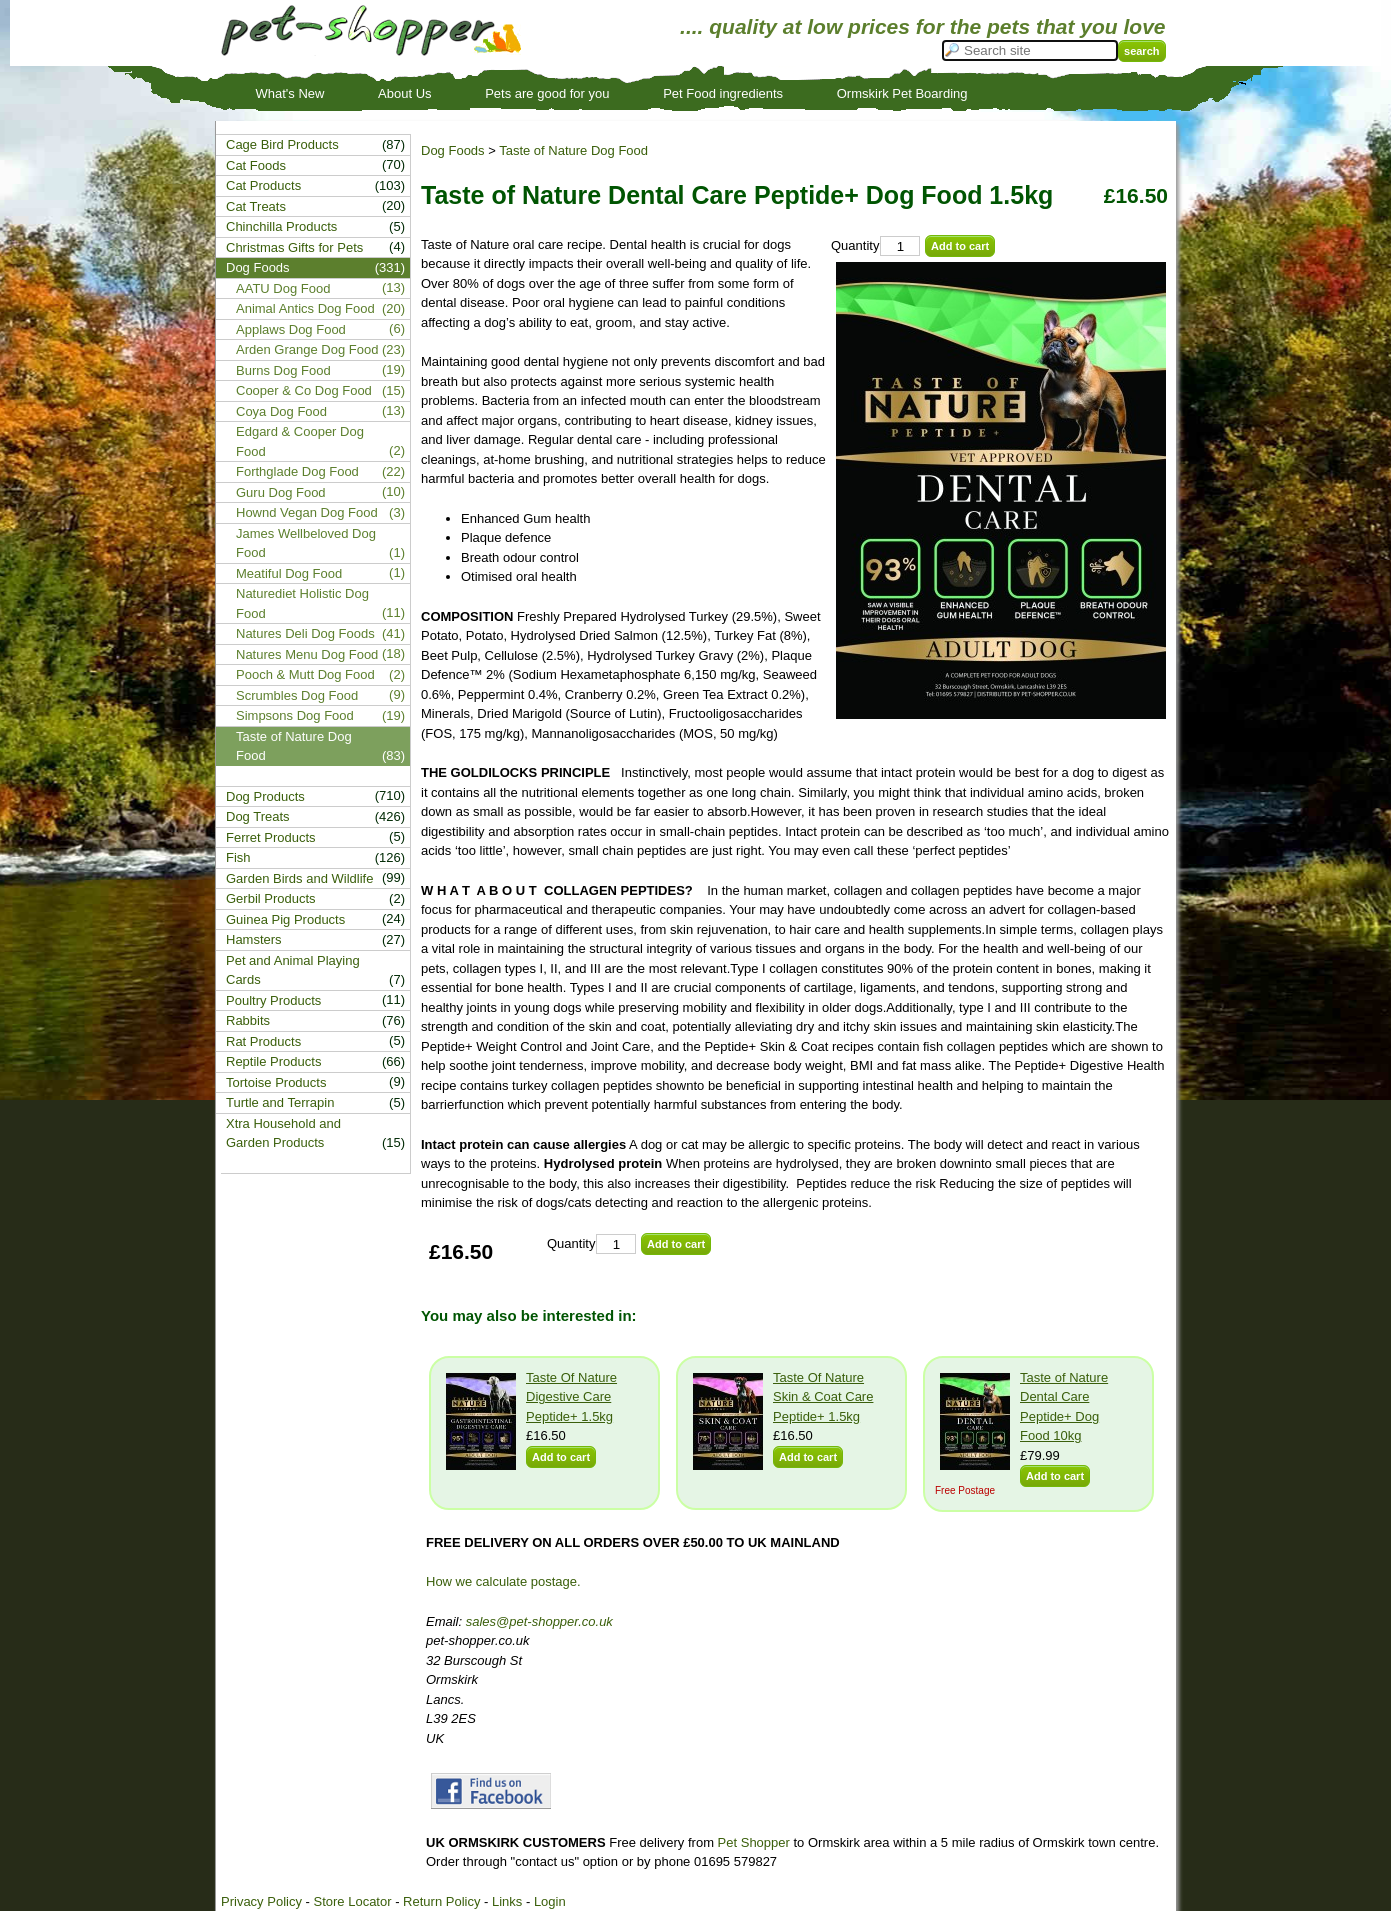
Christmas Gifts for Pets (294, 247)
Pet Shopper (754, 1842)
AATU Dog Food (283, 288)
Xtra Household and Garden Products (283, 1133)
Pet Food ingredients (723, 93)
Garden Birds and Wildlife (299, 878)
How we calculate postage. (503, 1581)
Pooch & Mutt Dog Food (305, 674)
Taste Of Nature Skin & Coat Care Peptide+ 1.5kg (823, 1397)
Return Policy (441, 1901)
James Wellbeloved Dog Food (306, 543)
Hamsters (254, 939)
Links (507, 1901)
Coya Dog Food (281, 411)
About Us (404, 93)
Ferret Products (271, 837)
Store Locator (352, 1901)
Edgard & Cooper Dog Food (300, 441)
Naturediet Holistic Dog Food (302, 603)
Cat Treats (256, 206)
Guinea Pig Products (285, 919)
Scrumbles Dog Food (297, 695)
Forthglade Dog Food (297, 471)
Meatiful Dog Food (289, 573)
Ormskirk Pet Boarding (902, 93)
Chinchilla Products (281, 226)
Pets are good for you (547, 93)
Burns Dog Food (283, 370)
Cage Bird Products (282, 144)
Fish (238, 857)
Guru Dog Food (281, 492)
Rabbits (248, 1020)
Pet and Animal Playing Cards (293, 970)
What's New (290, 93)
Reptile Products (273, 1061)
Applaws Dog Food (291, 329)
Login (550, 1901)
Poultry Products (273, 1000)
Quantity (855, 245)
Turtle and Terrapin (280, 1102)
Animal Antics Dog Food (305, 308)
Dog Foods (453, 150)
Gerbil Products (271, 898)
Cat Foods (256, 165)
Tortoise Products (276, 1082)
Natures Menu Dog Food (307, 654)
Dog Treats (258, 816)
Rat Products (263, 1041)
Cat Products (263, 185)
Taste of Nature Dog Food (573, 150)
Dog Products (265, 796)
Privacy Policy (261, 1901)
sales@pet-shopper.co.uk (539, 1621)
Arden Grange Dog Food (307, 349)
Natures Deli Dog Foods (305, 633)
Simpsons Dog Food (295, 715)
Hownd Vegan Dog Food (307, 512)
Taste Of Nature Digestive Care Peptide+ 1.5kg (571, 1397)
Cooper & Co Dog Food (304, 390)
